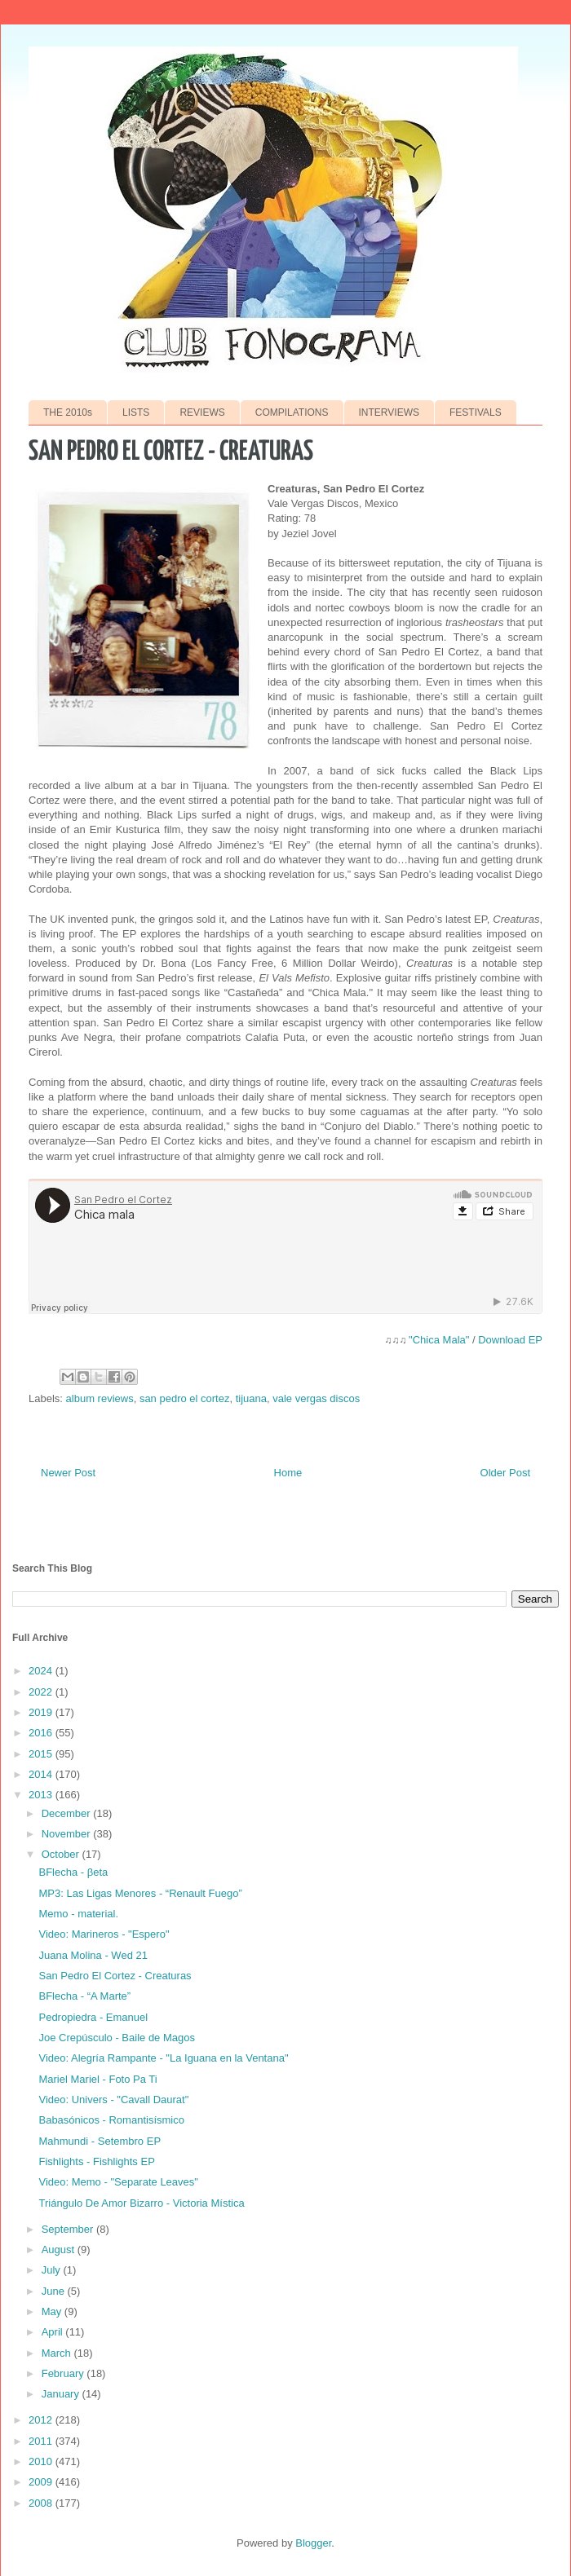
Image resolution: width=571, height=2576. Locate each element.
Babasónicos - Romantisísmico (111, 2120)
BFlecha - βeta (73, 1872)
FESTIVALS (475, 412)
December (68, 1813)
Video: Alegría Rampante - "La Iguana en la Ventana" (163, 2058)
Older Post (505, 1473)
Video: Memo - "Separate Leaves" (117, 2182)
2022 (42, 1692)
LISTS (135, 412)
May (53, 2311)
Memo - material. (78, 1914)
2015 (42, 1754)
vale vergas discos (316, 1398)
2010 (42, 2461)
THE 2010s (67, 412)
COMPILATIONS (292, 412)
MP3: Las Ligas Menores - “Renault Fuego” (139, 1893)
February (64, 2373)
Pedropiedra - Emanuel (93, 2017)
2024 (42, 1671)
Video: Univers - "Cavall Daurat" (113, 2099)
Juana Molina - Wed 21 (92, 1955)
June (55, 2291)
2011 (42, 2441)
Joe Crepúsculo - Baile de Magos (116, 2037)
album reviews (100, 1398)
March (58, 2353)
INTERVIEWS (389, 412)
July (53, 2270)
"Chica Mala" (439, 1340)
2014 (42, 1774)
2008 (42, 2503)
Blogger (313, 2543)
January (62, 2394)
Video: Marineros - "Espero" (103, 1934)
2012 (42, 2420)
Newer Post (68, 1473)
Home (288, 1473)
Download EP (510, 1340)
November (68, 1834)
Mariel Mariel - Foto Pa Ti (97, 2079)
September (69, 2229)
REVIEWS (201, 412)
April (54, 2332)
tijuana (251, 1398)
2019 (42, 1712)
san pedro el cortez (184, 1398)
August (59, 2249)
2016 (42, 1733)
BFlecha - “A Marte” (84, 1996)
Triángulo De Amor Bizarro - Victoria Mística (141, 2203)
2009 (42, 2482)
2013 (42, 1795)
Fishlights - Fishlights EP (96, 2161)
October (62, 1854)
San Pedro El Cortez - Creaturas (114, 1975)
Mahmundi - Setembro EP (99, 2141)
